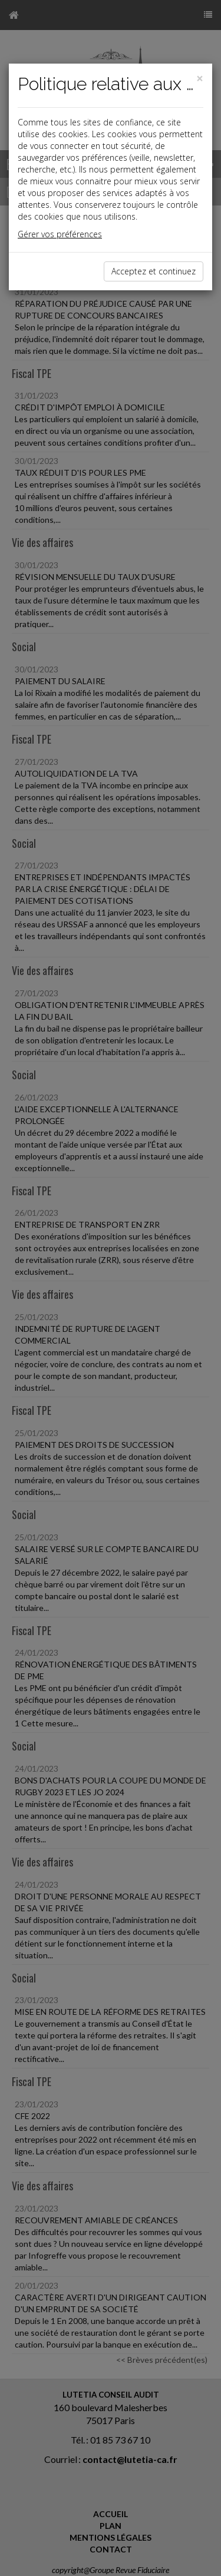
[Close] (199, 78)
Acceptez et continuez (153, 271)
